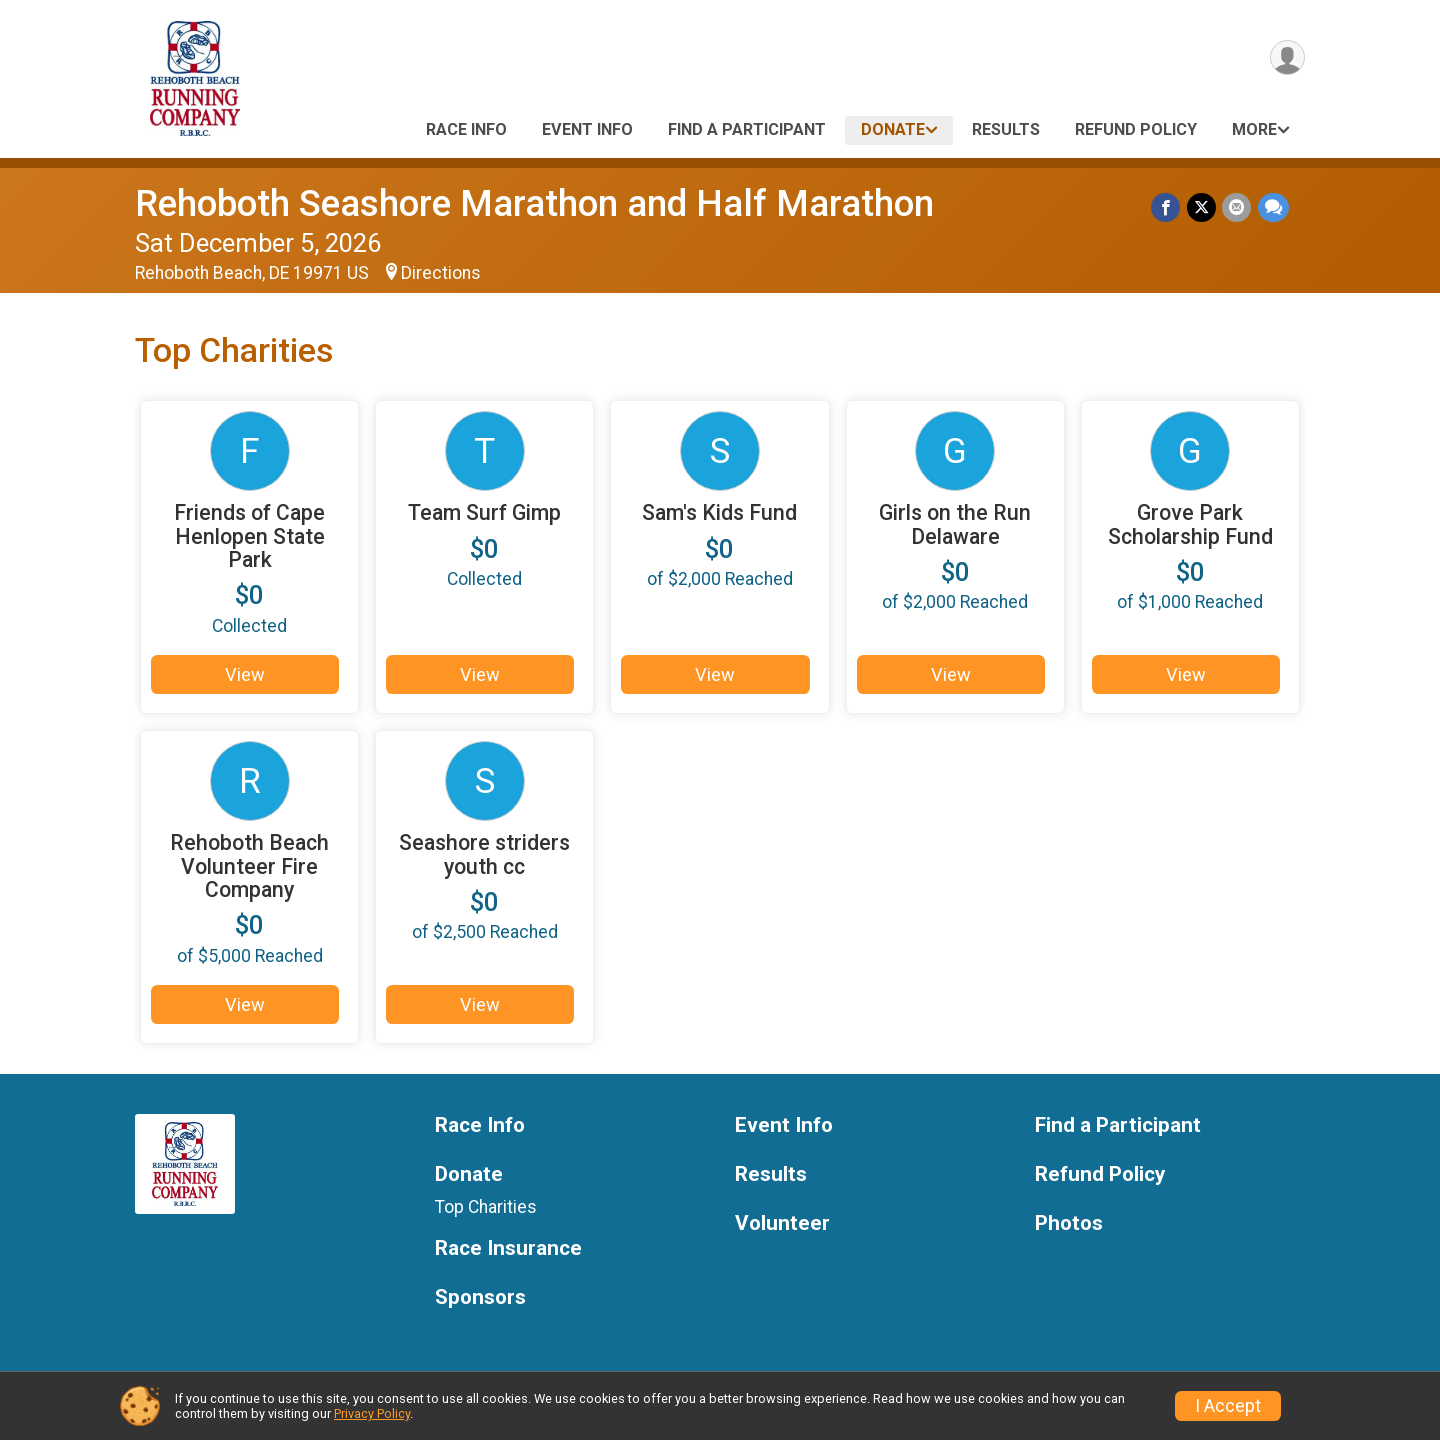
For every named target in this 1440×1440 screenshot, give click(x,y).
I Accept (1228, 1406)
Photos (1069, 1226)
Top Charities (486, 1210)
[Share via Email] (1237, 207)
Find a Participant (747, 129)
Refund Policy (1136, 129)
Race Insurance (508, 1251)
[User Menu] (1286, 58)
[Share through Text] (1273, 207)
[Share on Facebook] (1167, 207)
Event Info (587, 129)
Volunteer (782, 1226)
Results (1006, 129)
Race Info (466, 129)
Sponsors (480, 1300)
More (1254, 129)
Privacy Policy (372, 1413)
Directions (441, 273)
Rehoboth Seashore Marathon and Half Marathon (534, 203)
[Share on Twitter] (1202, 207)
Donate (893, 129)
